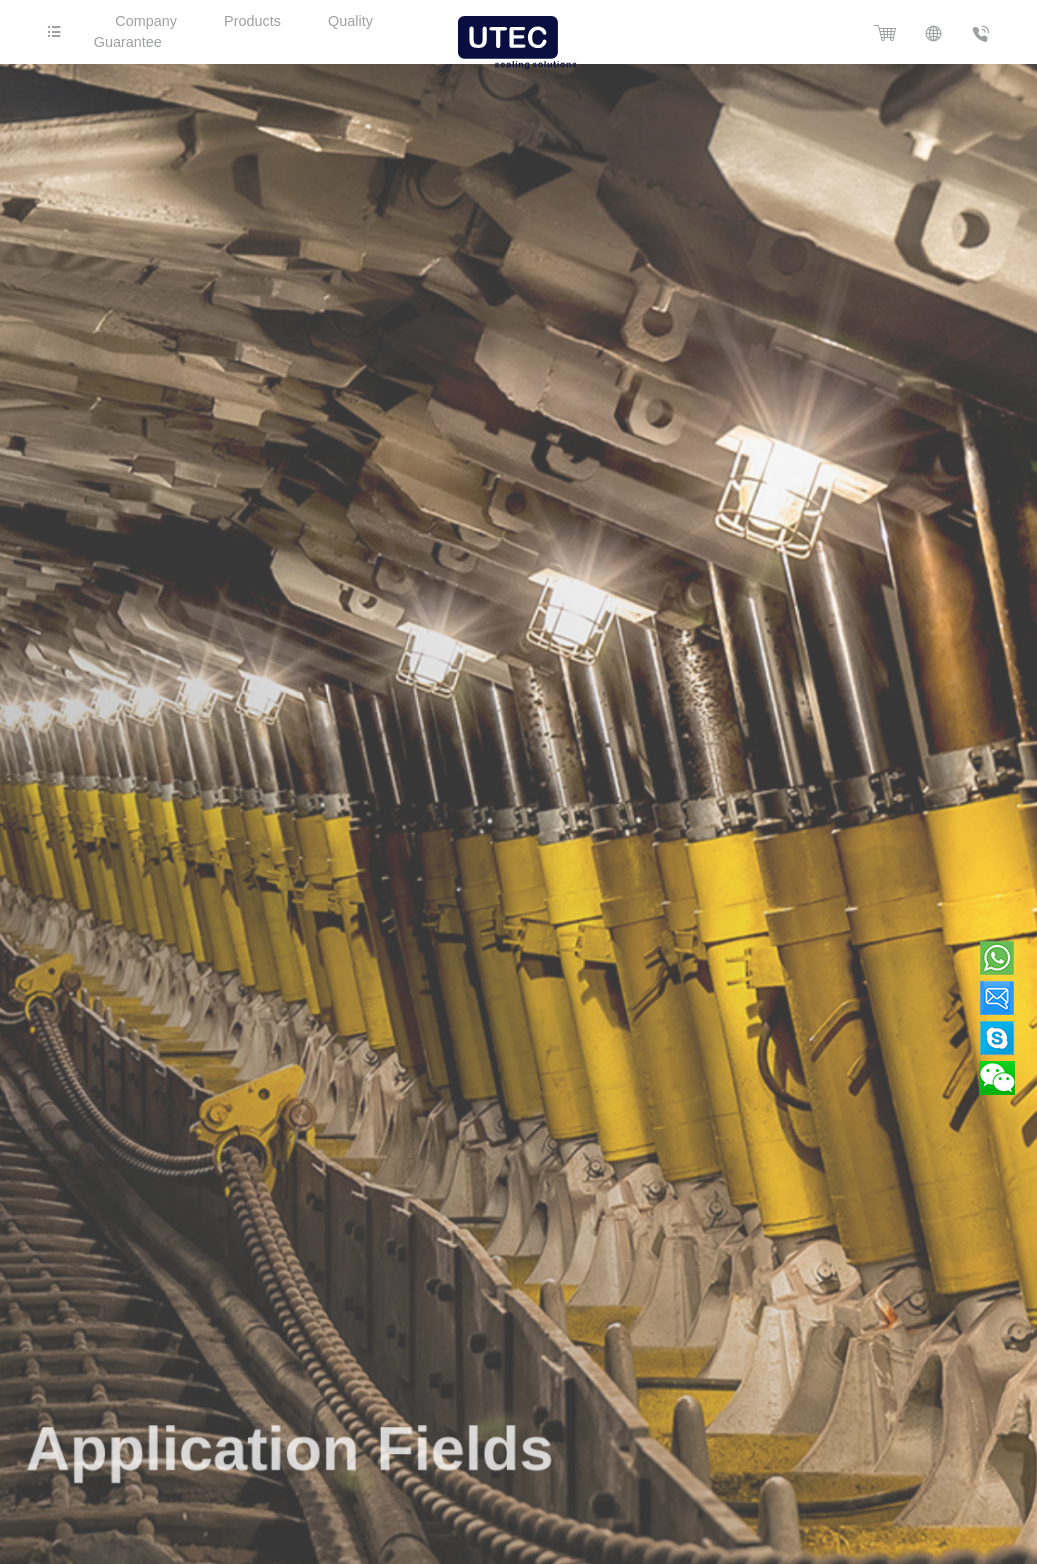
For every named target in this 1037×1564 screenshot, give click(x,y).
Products (252, 21)
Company (146, 21)
